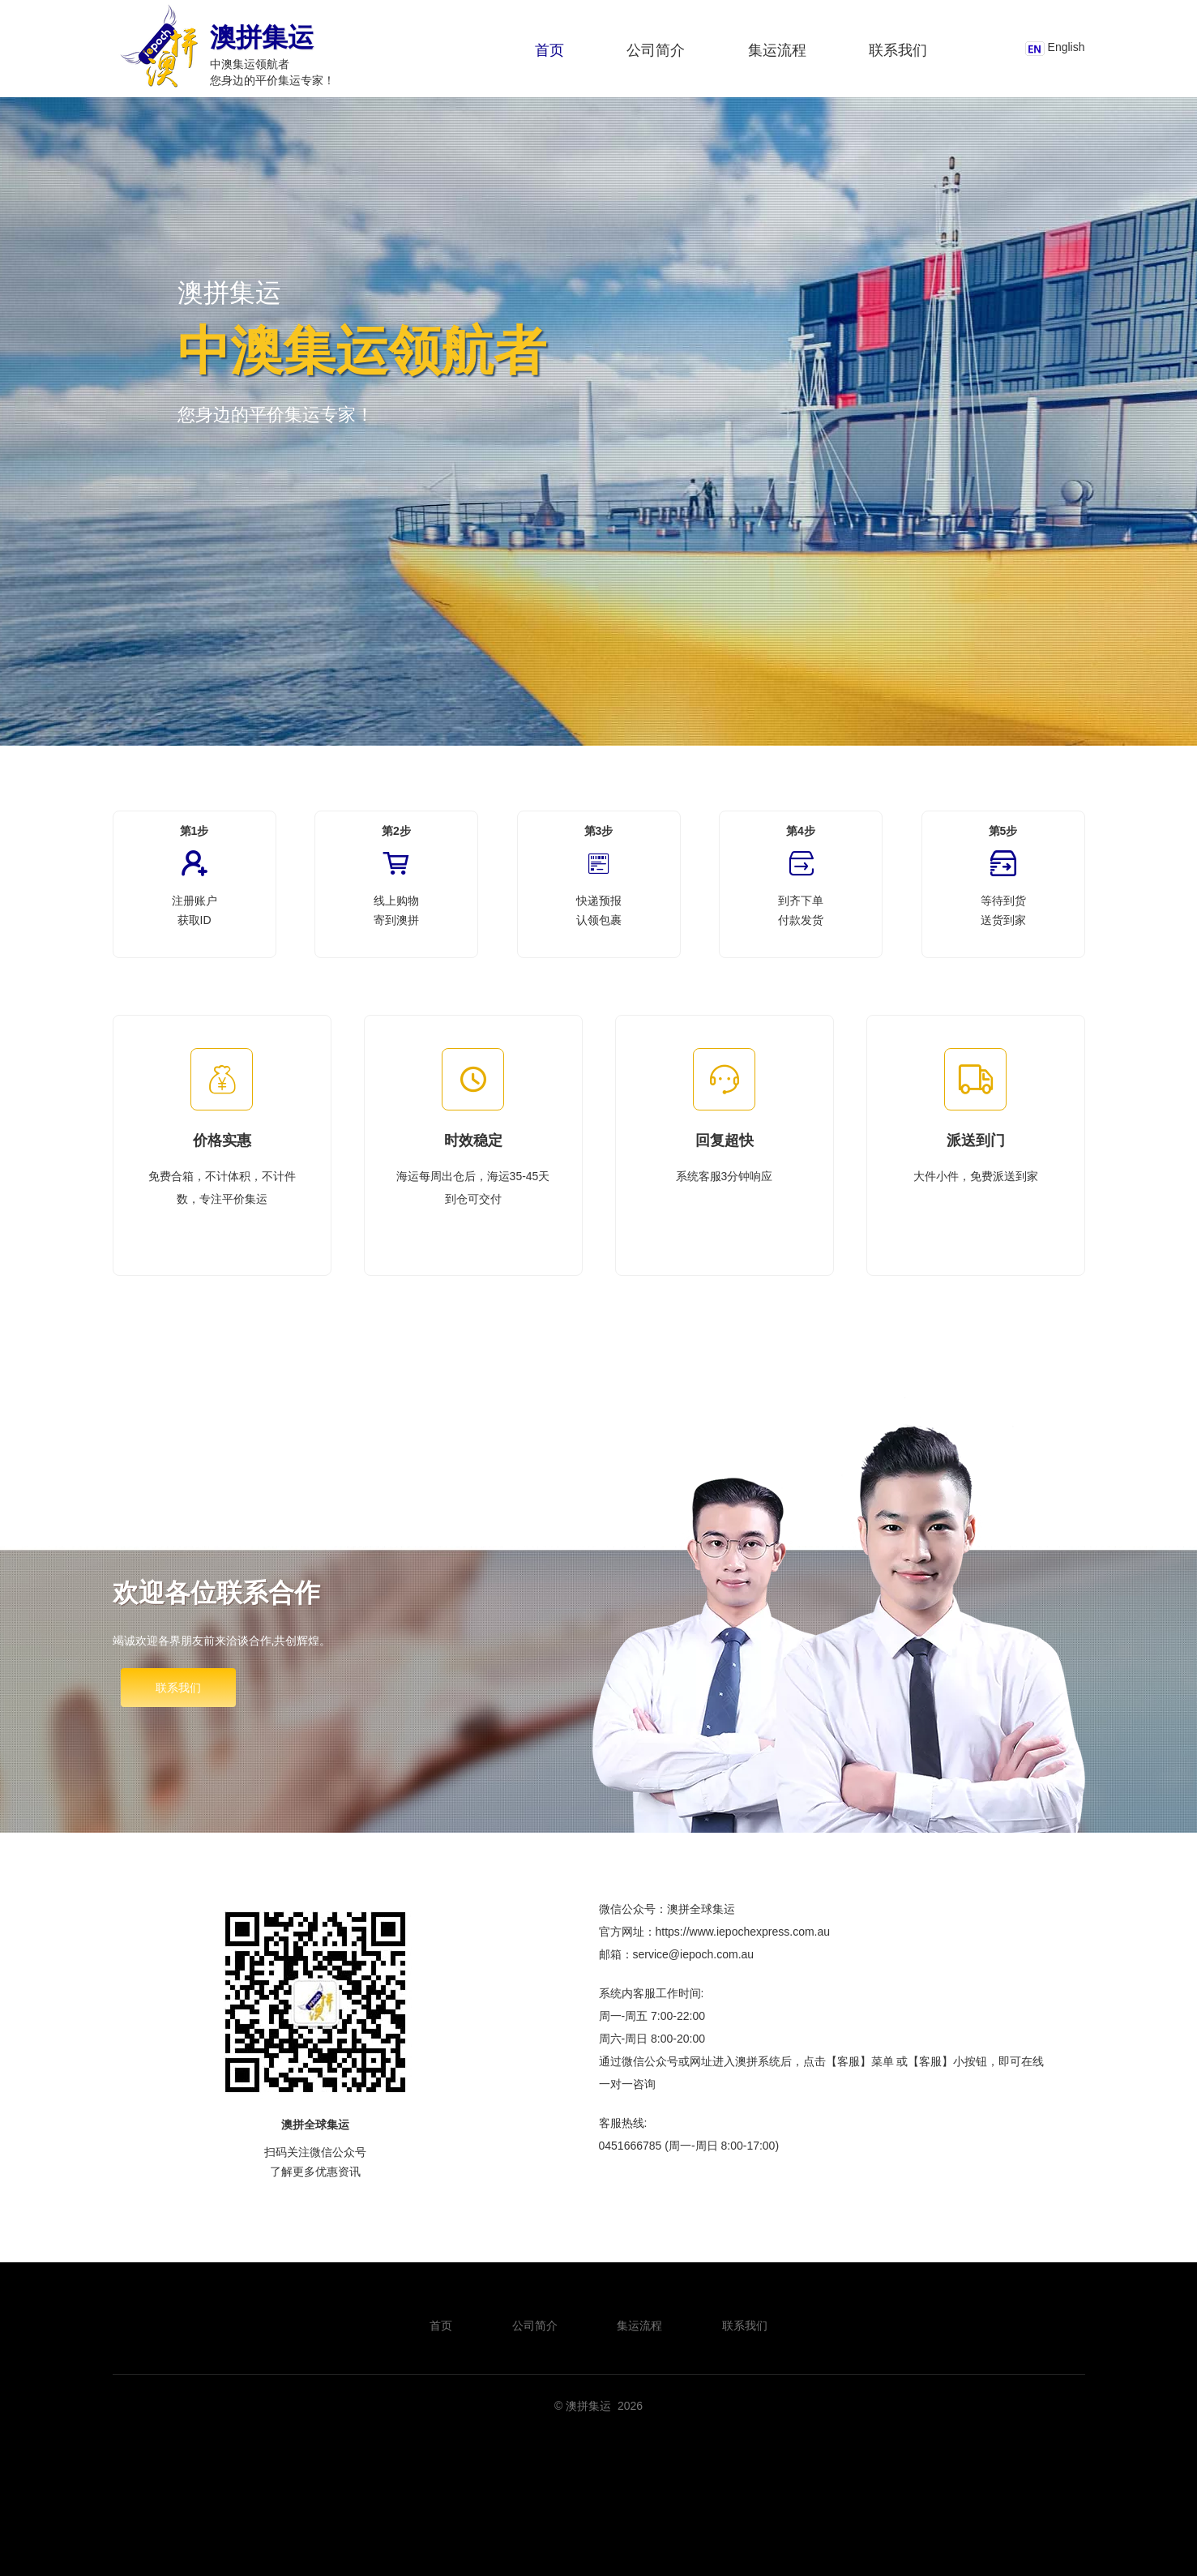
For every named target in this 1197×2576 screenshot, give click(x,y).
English (1066, 47)
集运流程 (777, 50)
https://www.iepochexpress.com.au (743, 1931)
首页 (549, 50)
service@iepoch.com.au (694, 1954)
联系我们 (898, 50)
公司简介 (655, 50)
